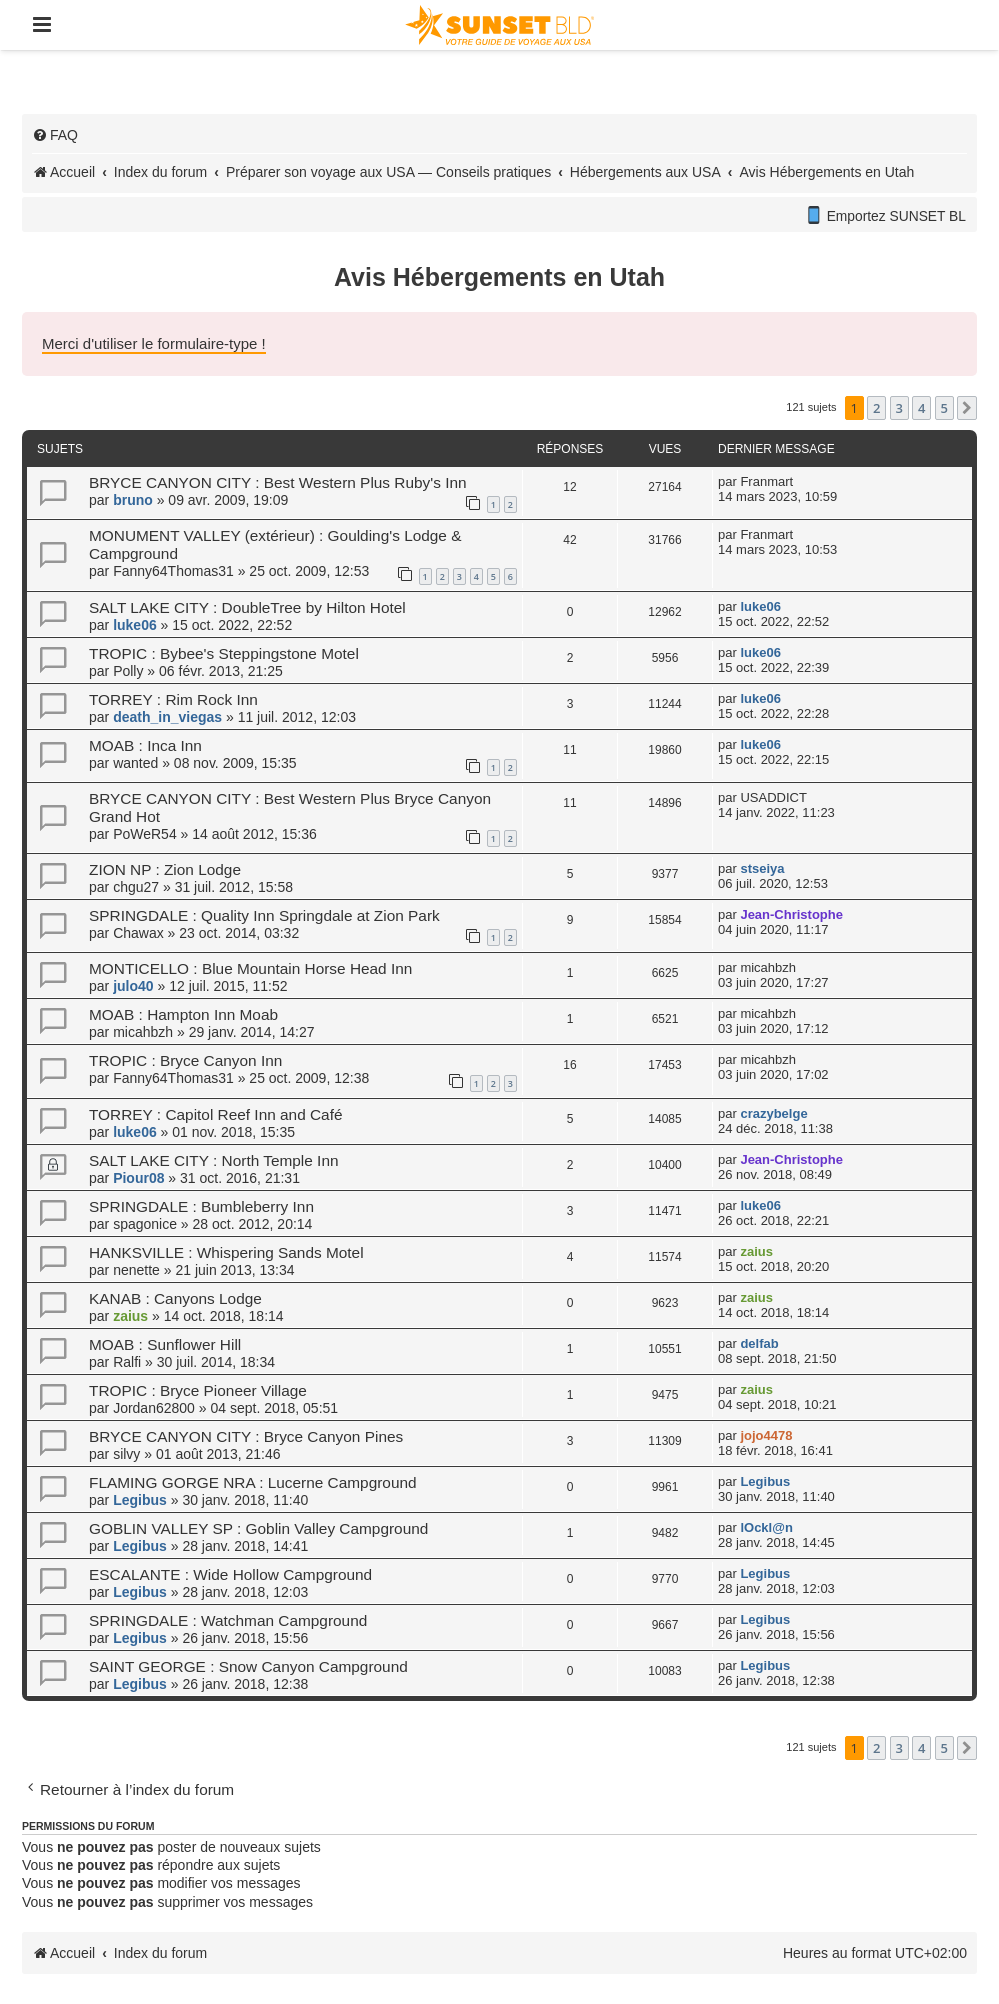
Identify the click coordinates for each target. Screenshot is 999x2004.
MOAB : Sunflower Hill (165, 1344)
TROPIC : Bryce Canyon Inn (185, 1060)
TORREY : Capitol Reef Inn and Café (216, 1114)
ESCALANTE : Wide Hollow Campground (230, 1574)
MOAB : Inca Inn (145, 745)
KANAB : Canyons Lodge (175, 1298)
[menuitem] (55, 135)
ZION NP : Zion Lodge (165, 869)
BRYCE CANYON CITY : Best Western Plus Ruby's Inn (278, 482)
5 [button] (944, 408)
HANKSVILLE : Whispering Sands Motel (226, 1252)
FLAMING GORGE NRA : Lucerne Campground (253, 1482)
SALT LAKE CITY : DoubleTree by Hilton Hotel (247, 607)
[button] (967, 408)
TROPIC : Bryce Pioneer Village (198, 1390)
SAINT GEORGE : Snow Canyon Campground (248, 1666)
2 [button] (876, 408)
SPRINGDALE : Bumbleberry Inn (201, 1206)
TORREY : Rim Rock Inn (173, 699)
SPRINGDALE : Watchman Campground (228, 1620)
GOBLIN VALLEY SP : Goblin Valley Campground (258, 1528)
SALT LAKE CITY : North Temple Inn (214, 1160)
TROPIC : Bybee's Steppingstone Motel (224, 653)
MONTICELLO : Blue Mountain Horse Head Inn (250, 968)
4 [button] (921, 408)
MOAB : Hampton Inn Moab (183, 1014)
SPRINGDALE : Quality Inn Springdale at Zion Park (264, 915)
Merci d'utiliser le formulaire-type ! (154, 343)
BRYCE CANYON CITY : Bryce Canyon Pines (246, 1436)
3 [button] (899, 408)
